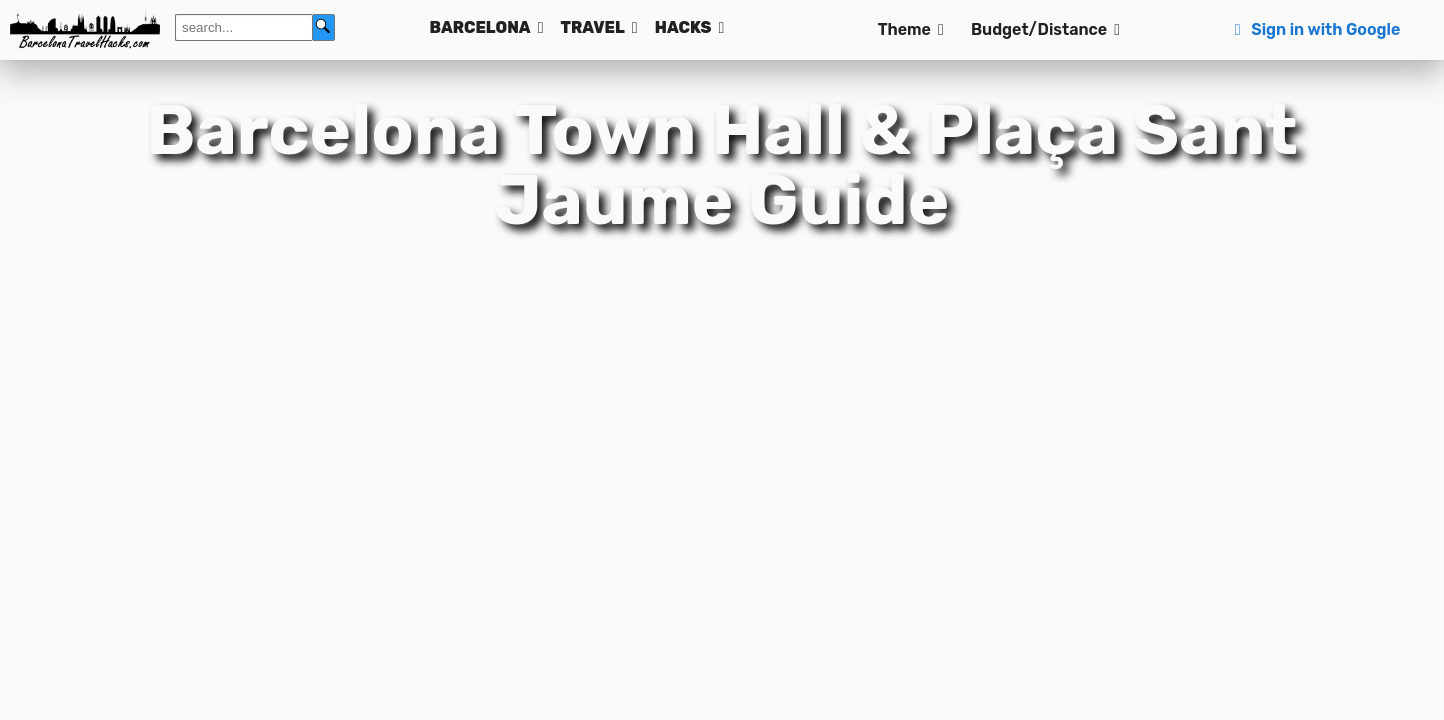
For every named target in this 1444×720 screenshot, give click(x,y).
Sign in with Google (1314, 29)
